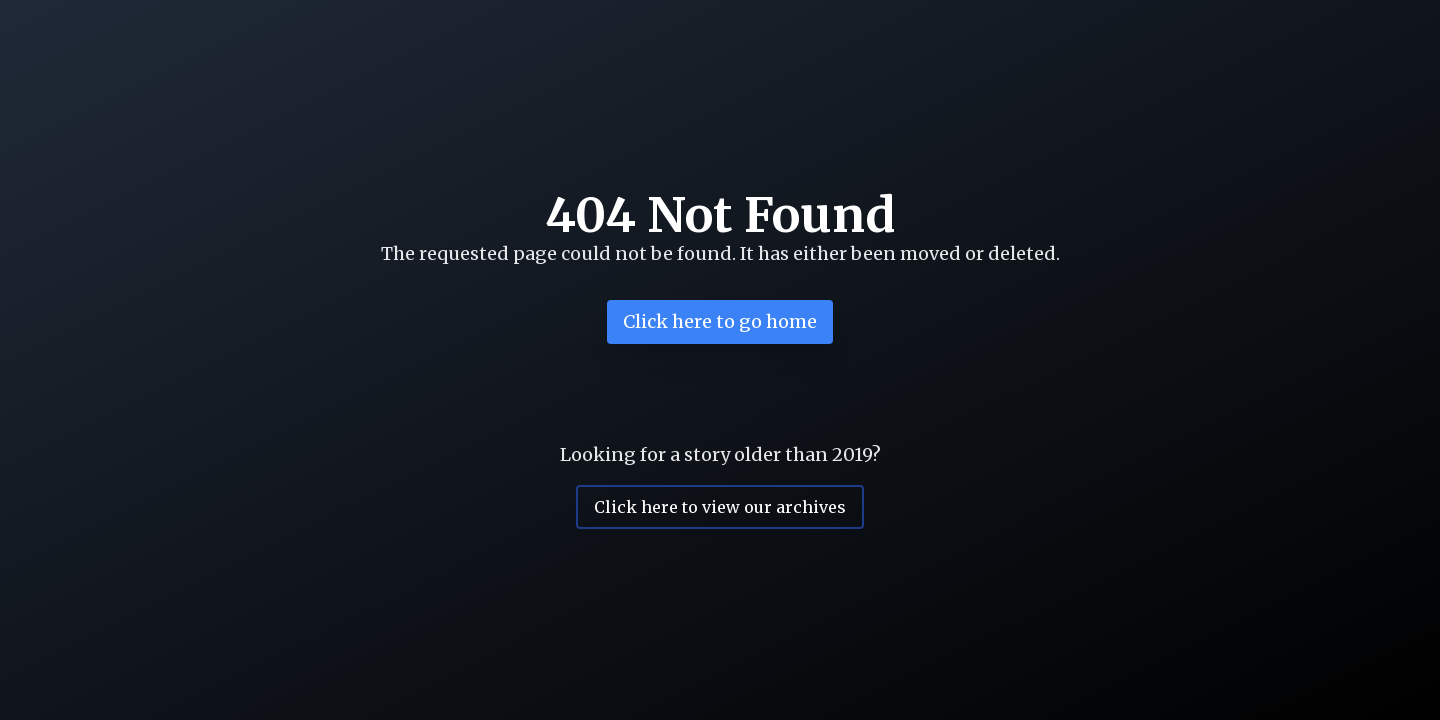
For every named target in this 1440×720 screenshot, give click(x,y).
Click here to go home (720, 321)
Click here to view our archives (720, 507)
